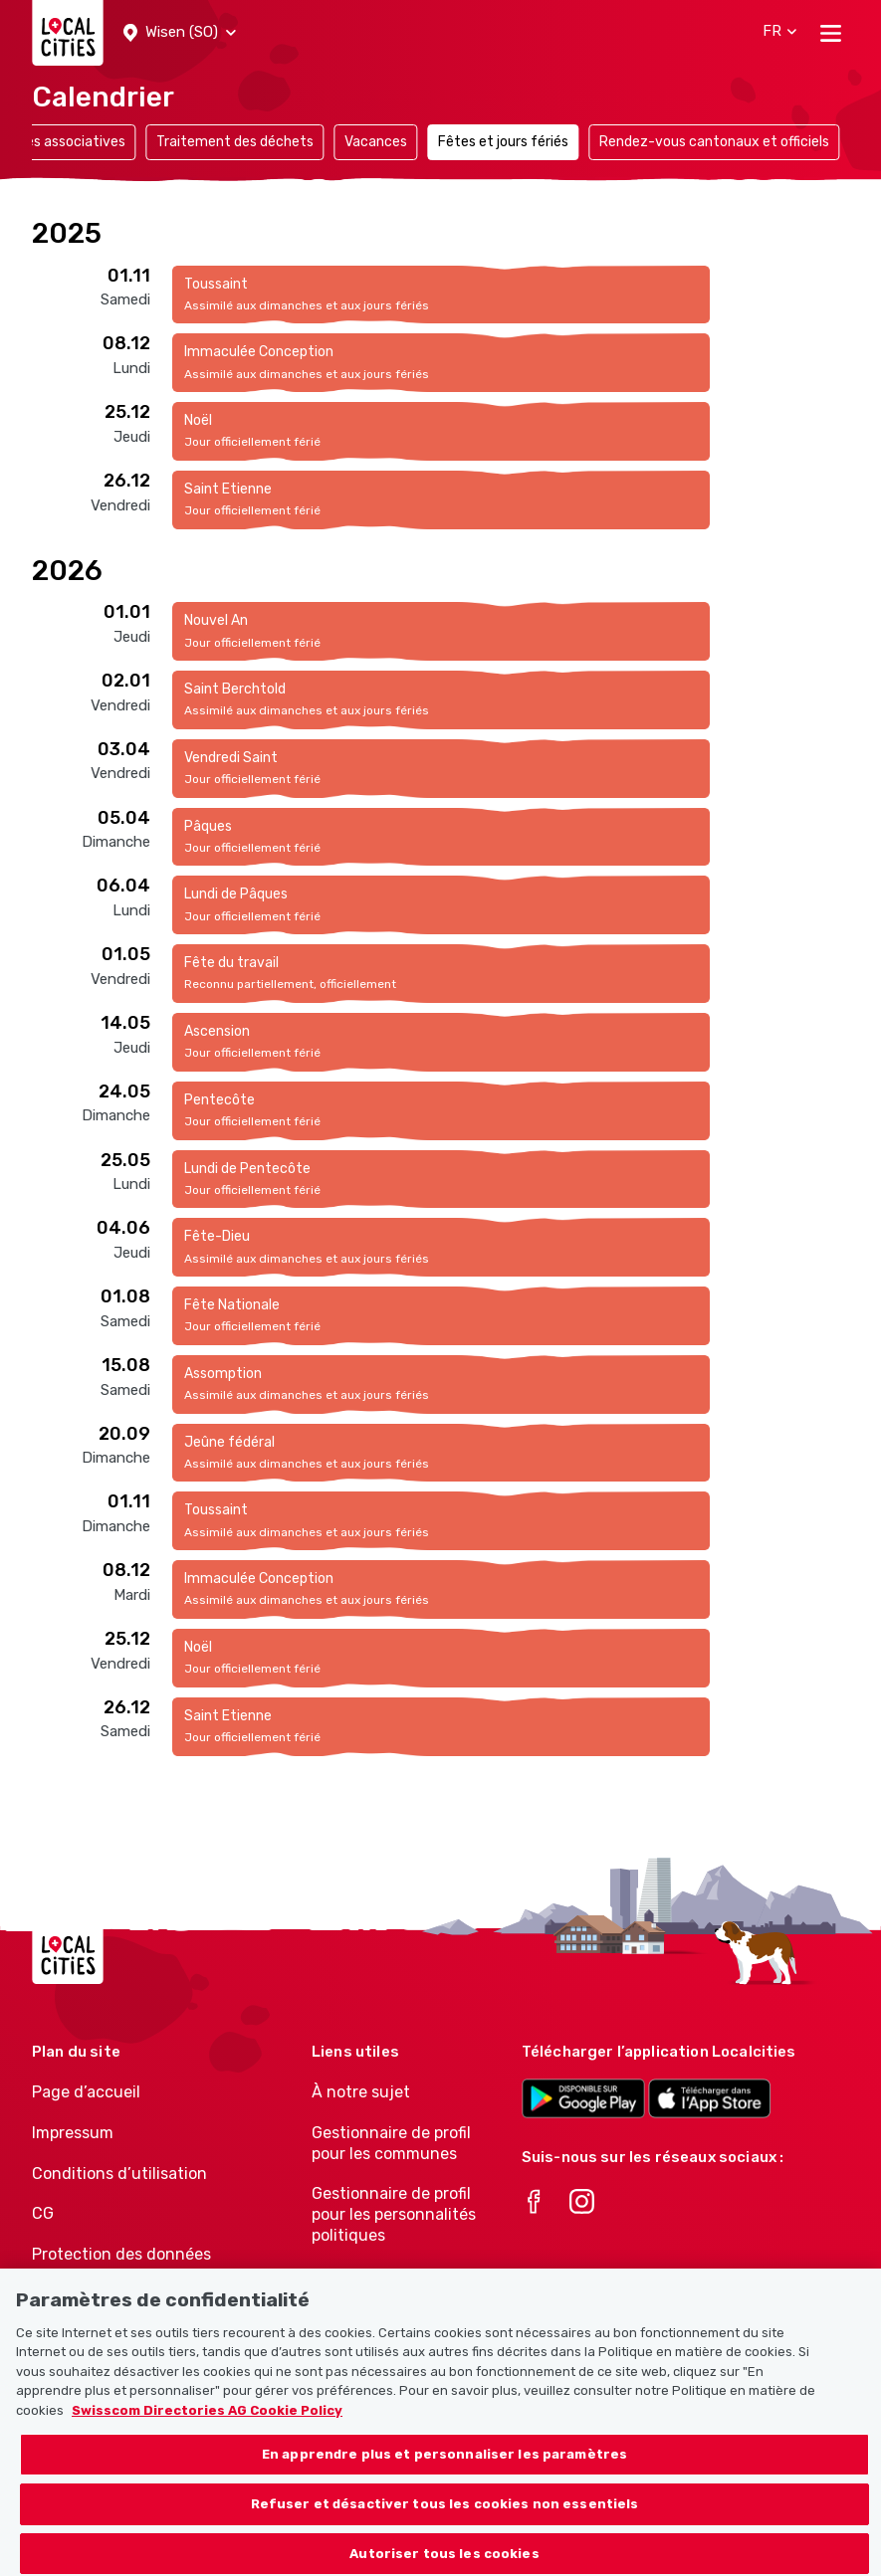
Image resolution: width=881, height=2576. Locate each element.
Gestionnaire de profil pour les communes (391, 2143)
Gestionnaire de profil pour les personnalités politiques (394, 2214)
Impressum (72, 2132)
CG (43, 2213)
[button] (179, 33)
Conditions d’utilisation (119, 2173)
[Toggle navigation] (830, 33)
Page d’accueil (86, 2091)
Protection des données (121, 2254)
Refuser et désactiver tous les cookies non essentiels (445, 2520)
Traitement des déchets (235, 141)
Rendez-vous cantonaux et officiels (714, 141)
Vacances (375, 141)
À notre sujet (361, 2091)
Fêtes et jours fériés (503, 141)
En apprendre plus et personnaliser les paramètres (444, 2472)
